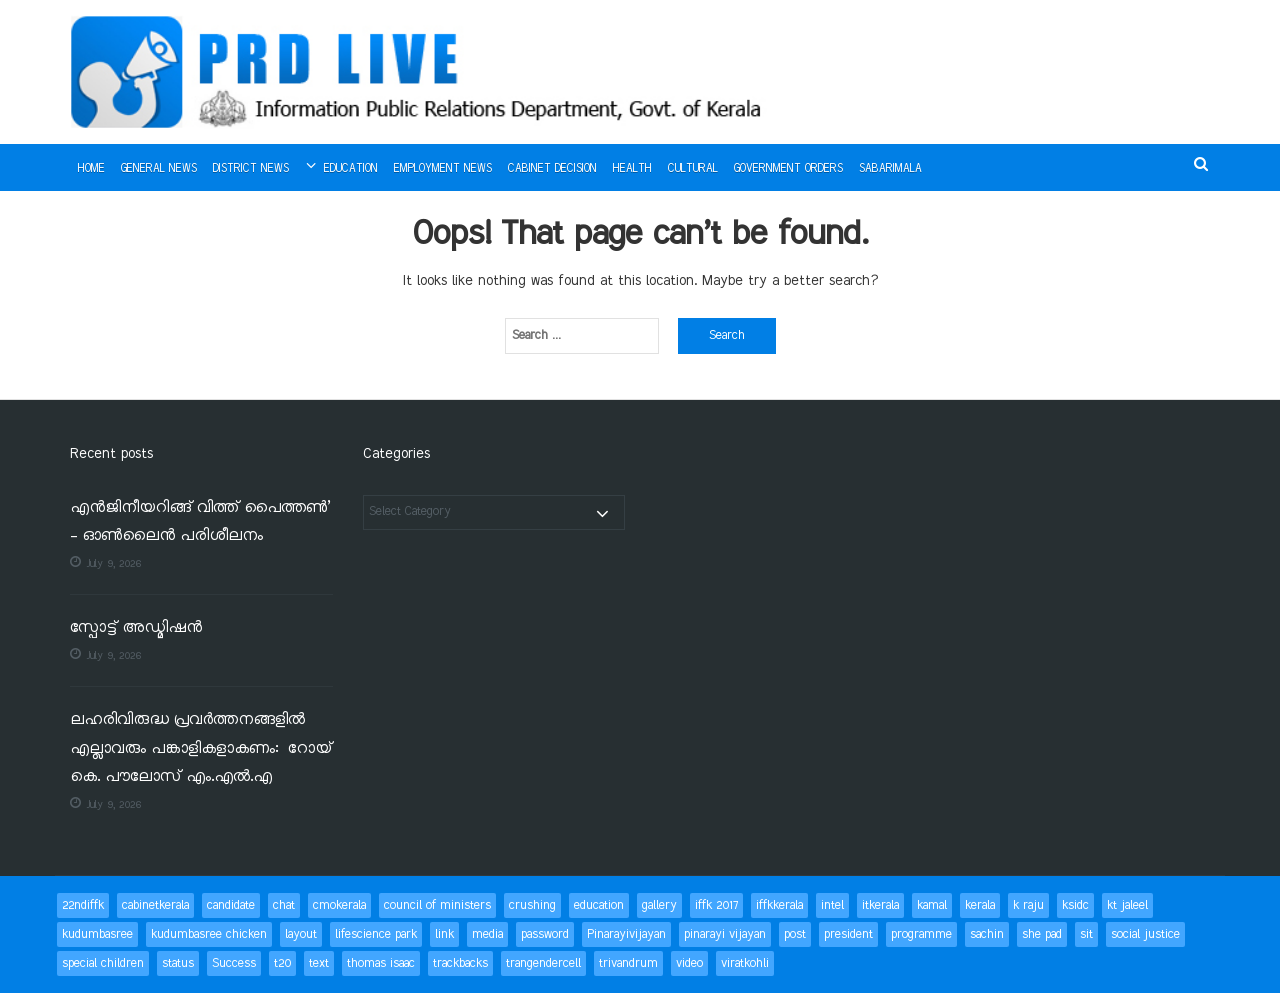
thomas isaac (381, 963)
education (599, 905)
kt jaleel (1127, 905)
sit (1086, 934)
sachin (987, 934)
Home (91, 169)
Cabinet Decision (552, 169)
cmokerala (339, 905)
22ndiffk (83, 905)
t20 (282, 963)
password (545, 934)
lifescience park (376, 934)
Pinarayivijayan (626, 934)
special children (103, 963)
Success (234, 963)
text (319, 963)
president (848, 934)
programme (921, 934)
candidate (231, 905)
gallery (659, 905)
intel (832, 905)
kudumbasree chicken (209, 934)
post (795, 934)
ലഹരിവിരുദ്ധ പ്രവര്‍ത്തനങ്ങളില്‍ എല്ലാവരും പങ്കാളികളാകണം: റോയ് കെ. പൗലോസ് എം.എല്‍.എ (201, 749)
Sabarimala (890, 169)
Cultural (693, 169)
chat (284, 905)
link (444, 934)
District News (251, 169)
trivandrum (628, 963)
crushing (532, 905)
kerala (980, 905)
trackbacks (460, 963)
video (689, 963)
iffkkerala (779, 905)
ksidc (1075, 905)
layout (301, 934)
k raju (1028, 905)
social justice (1145, 934)
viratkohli (745, 963)
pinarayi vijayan (725, 934)
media (487, 934)
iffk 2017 (716, 905)
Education (351, 169)
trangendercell (543, 963)
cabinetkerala (155, 905)
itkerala (880, 905)
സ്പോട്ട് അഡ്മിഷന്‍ (136, 628)
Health (632, 169)
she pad (1042, 934)
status (178, 963)
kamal (932, 905)
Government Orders (788, 169)
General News (159, 169)
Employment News (443, 169)
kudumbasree (97, 934)
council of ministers (437, 905)
